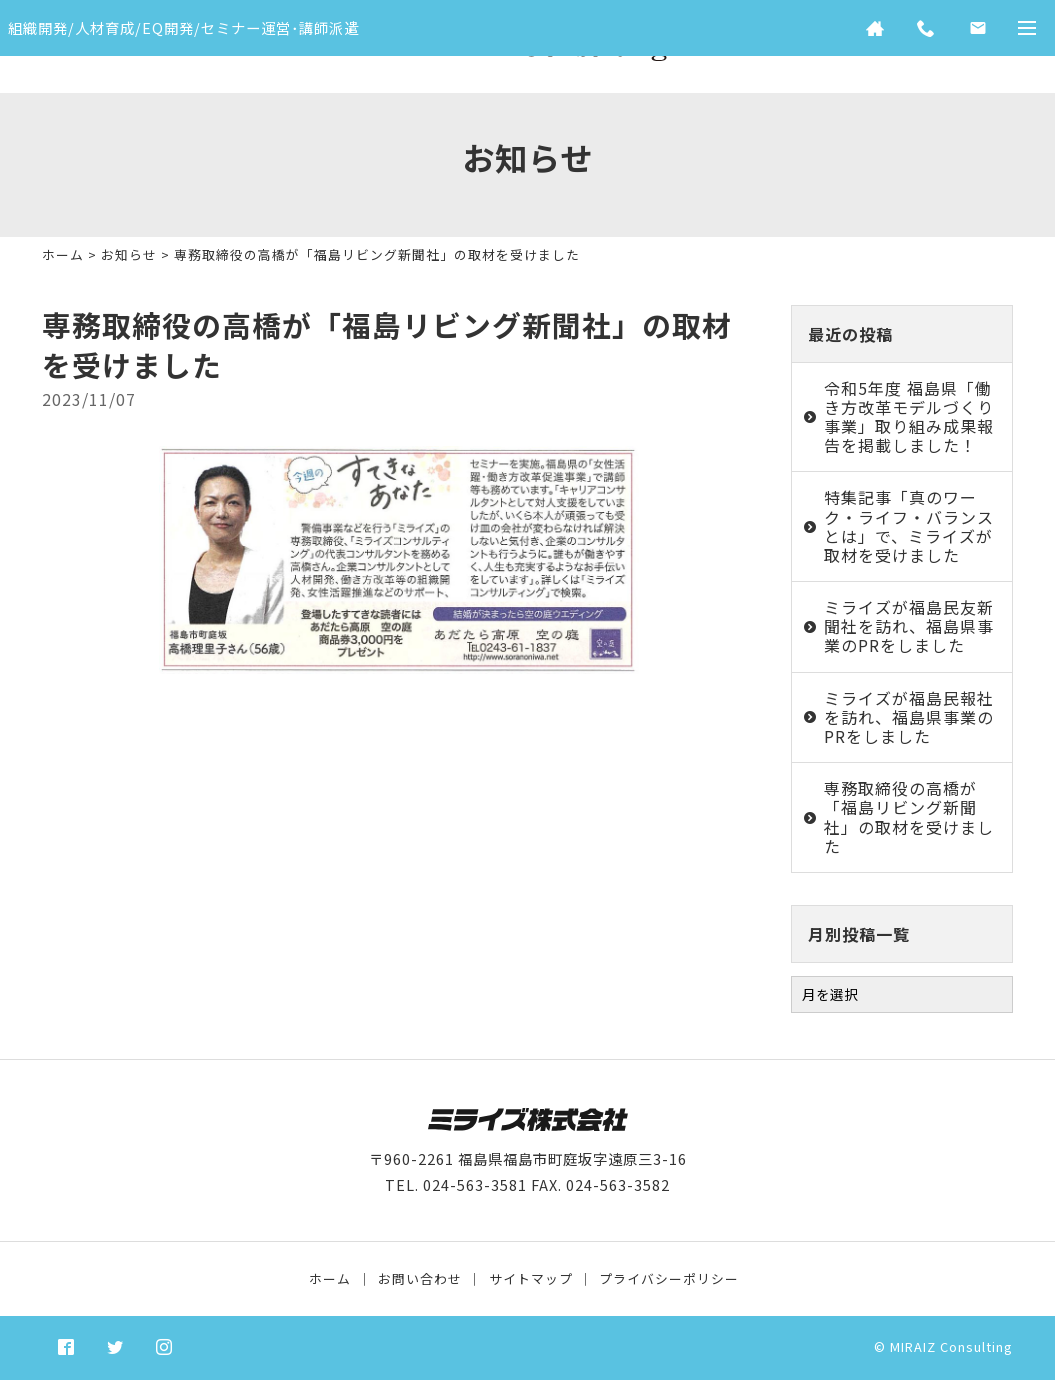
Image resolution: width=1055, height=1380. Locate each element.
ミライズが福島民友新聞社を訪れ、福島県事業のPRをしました (909, 626)
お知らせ (129, 254)
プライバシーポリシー (669, 1278)
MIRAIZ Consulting (951, 1346)
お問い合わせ (420, 1278)
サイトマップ (531, 1278)
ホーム (63, 254)
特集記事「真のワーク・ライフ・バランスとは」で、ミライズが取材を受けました (909, 526)
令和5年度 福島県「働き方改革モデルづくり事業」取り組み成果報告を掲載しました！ (909, 417)
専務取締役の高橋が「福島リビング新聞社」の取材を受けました (909, 817)
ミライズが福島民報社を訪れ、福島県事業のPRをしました (909, 717)
